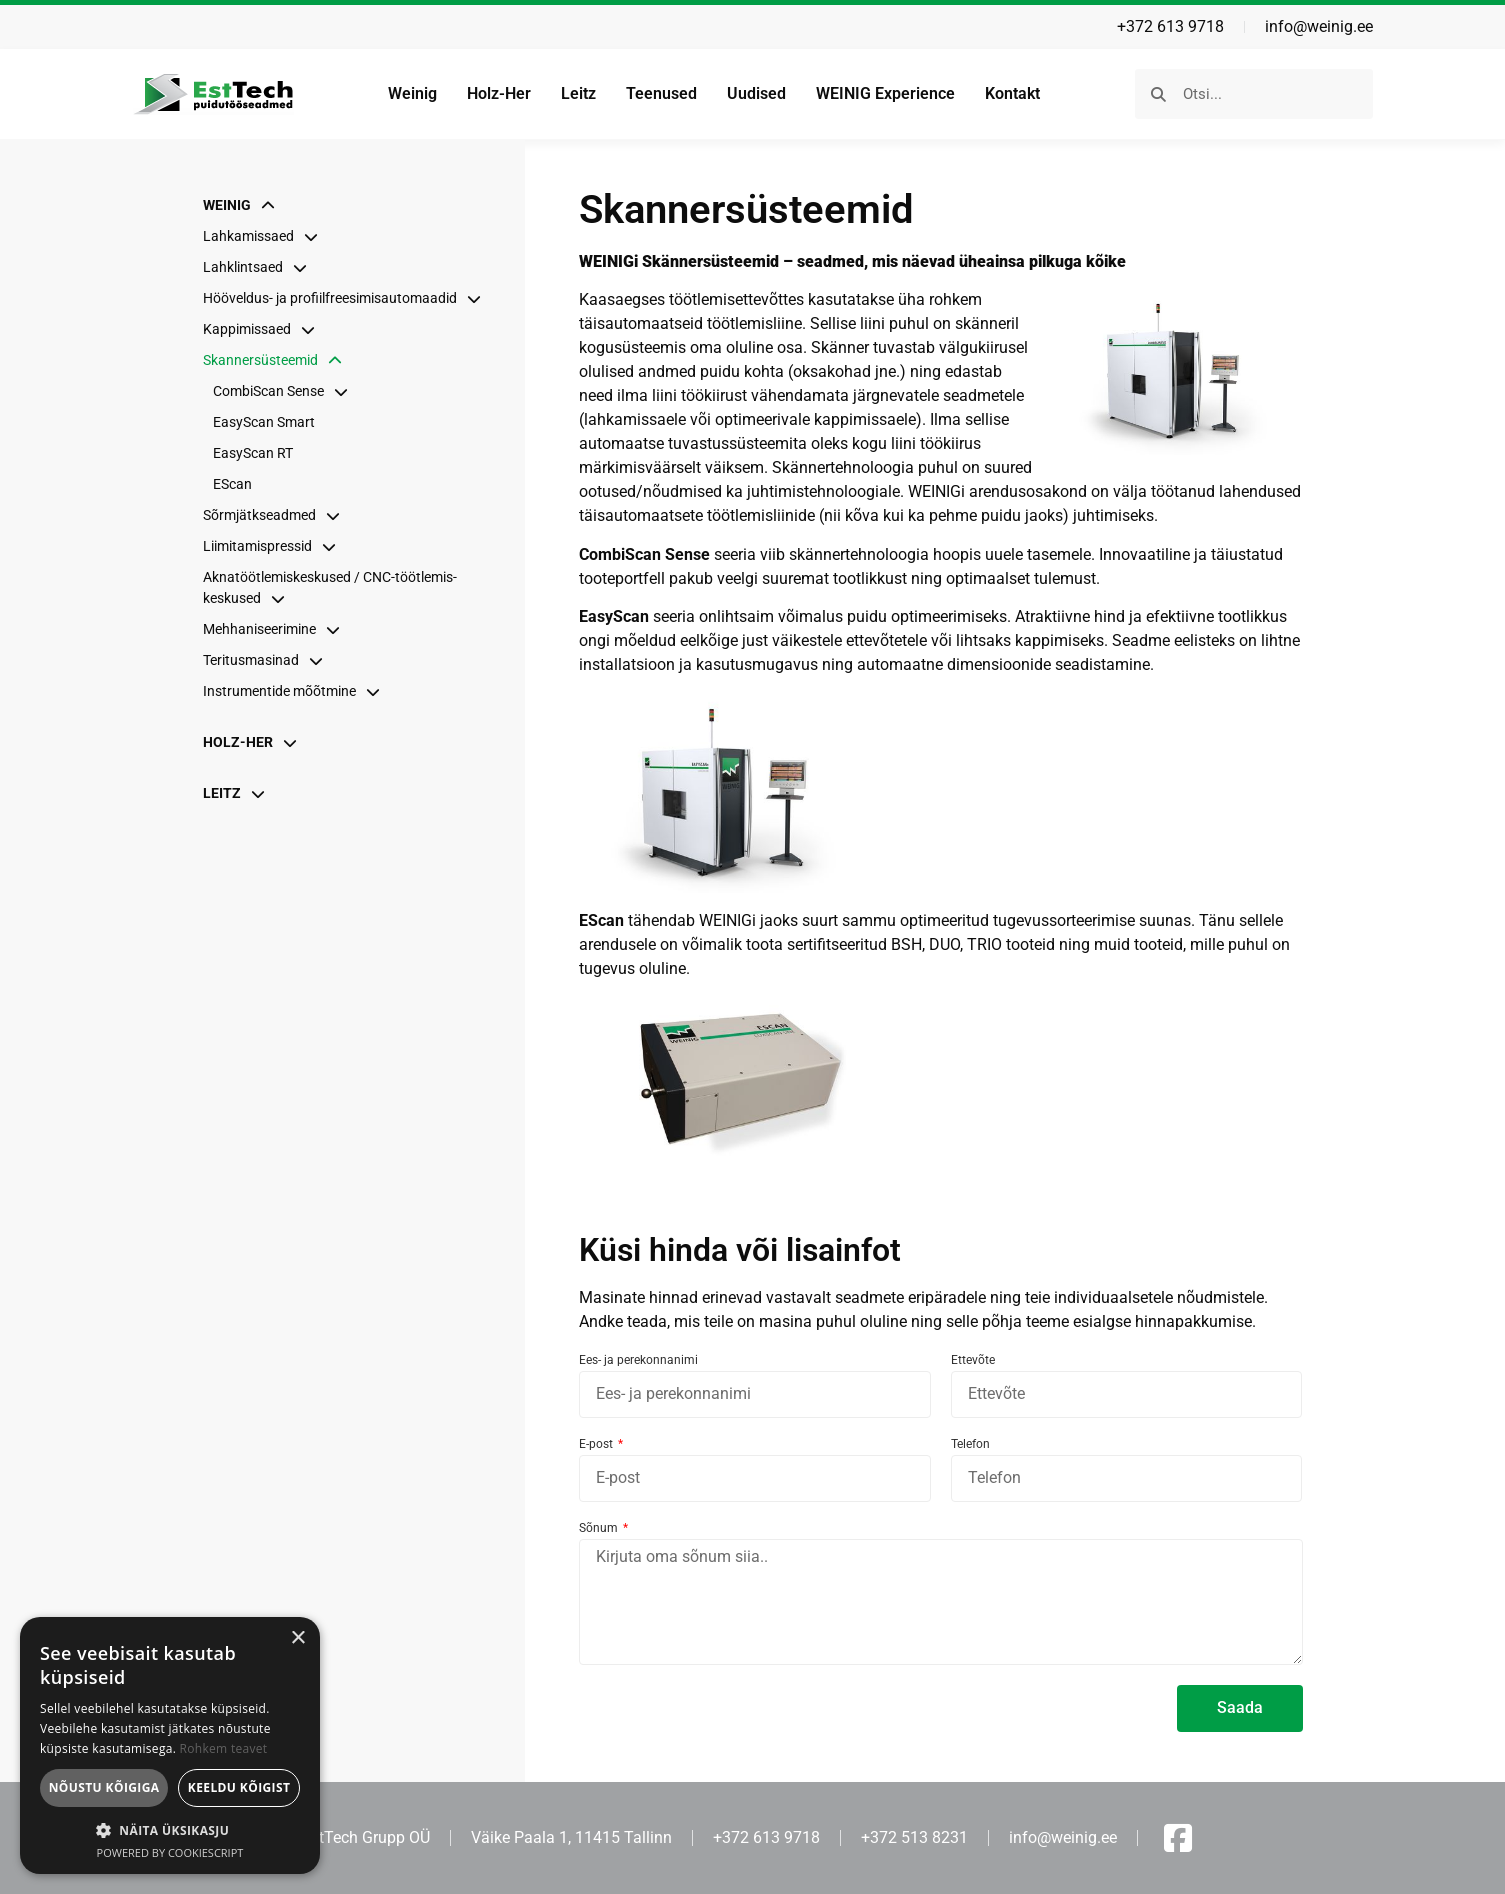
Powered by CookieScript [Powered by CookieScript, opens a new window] (170, 1852)
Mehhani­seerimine (276, 629)
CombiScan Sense (285, 391)
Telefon (970, 1444)
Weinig (412, 93)
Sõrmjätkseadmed (276, 515)
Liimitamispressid (274, 546)
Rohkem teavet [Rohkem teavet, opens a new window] (224, 1748)
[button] (170, 1830)
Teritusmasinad (268, 660)
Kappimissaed (264, 329)
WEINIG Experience (885, 93)
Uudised (756, 93)
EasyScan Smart (264, 422)
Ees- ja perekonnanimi (638, 1360)
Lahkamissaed (265, 236)
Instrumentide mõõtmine (296, 691)
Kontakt (1012, 93)
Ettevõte (973, 1360)
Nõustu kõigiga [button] (104, 1787)
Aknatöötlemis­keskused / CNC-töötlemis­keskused (330, 587)
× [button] (297, 1638)
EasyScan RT (253, 453)
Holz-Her (499, 93)
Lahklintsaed (260, 267)
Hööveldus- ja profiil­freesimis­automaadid (347, 298)
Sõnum (600, 1528)
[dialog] (170, 1745)
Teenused (661, 93)
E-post (597, 1444)
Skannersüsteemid (277, 360)
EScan (232, 484)
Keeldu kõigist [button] (239, 1787)
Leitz (578, 93)
